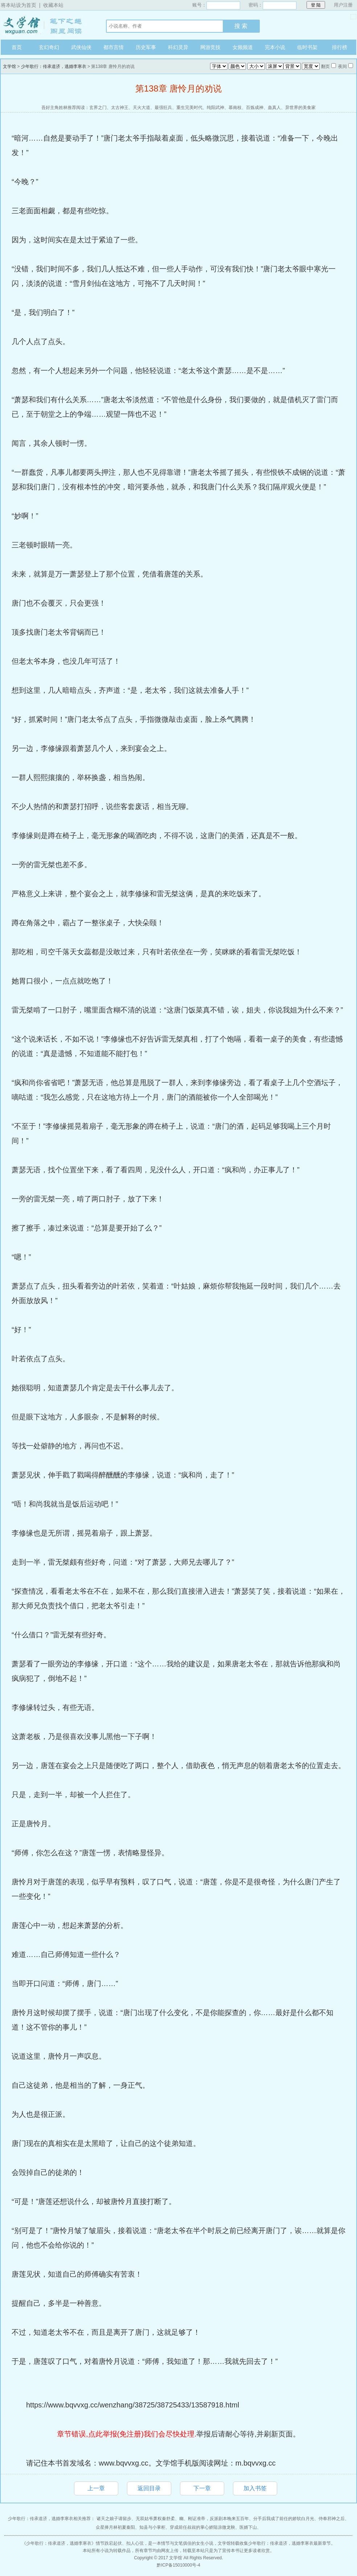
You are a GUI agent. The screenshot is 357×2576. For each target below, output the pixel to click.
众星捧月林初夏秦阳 (115, 2527)
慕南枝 (235, 107)
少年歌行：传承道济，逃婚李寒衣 (53, 66)
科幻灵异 (178, 47)
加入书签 (255, 2488)
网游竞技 (210, 47)
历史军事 (146, 47)
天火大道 (141, 107)
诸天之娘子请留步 (114, 2518)
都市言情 (113, 47)
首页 (17, 47)
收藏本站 (53, 5)
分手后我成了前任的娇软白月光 (283, 2518)
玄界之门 (98, 107)
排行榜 (339, 47)
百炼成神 (254, 107)
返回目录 (149, 2488)
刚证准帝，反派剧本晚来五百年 (218, 2518)
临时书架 (307, 47)
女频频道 (243, 47)
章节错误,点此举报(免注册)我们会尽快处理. (126, 2434)
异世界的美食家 (300, 107)
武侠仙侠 (81, 47)
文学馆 (46, 25)
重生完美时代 (189, 107)
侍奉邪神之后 (332, 2518)
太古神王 (119, 107)
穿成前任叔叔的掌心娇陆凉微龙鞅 (202, 2527)
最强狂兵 (163, 107)
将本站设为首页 (18, 5)
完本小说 (275, 47)
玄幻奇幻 (49, 47)
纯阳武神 (215, 107)
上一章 (96, 2488)
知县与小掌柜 (152, 2527)
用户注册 (343, 5)
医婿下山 (248, 2527)
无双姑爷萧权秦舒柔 (155, 2518)
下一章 (202, 2488)
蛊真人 (274, 107)
